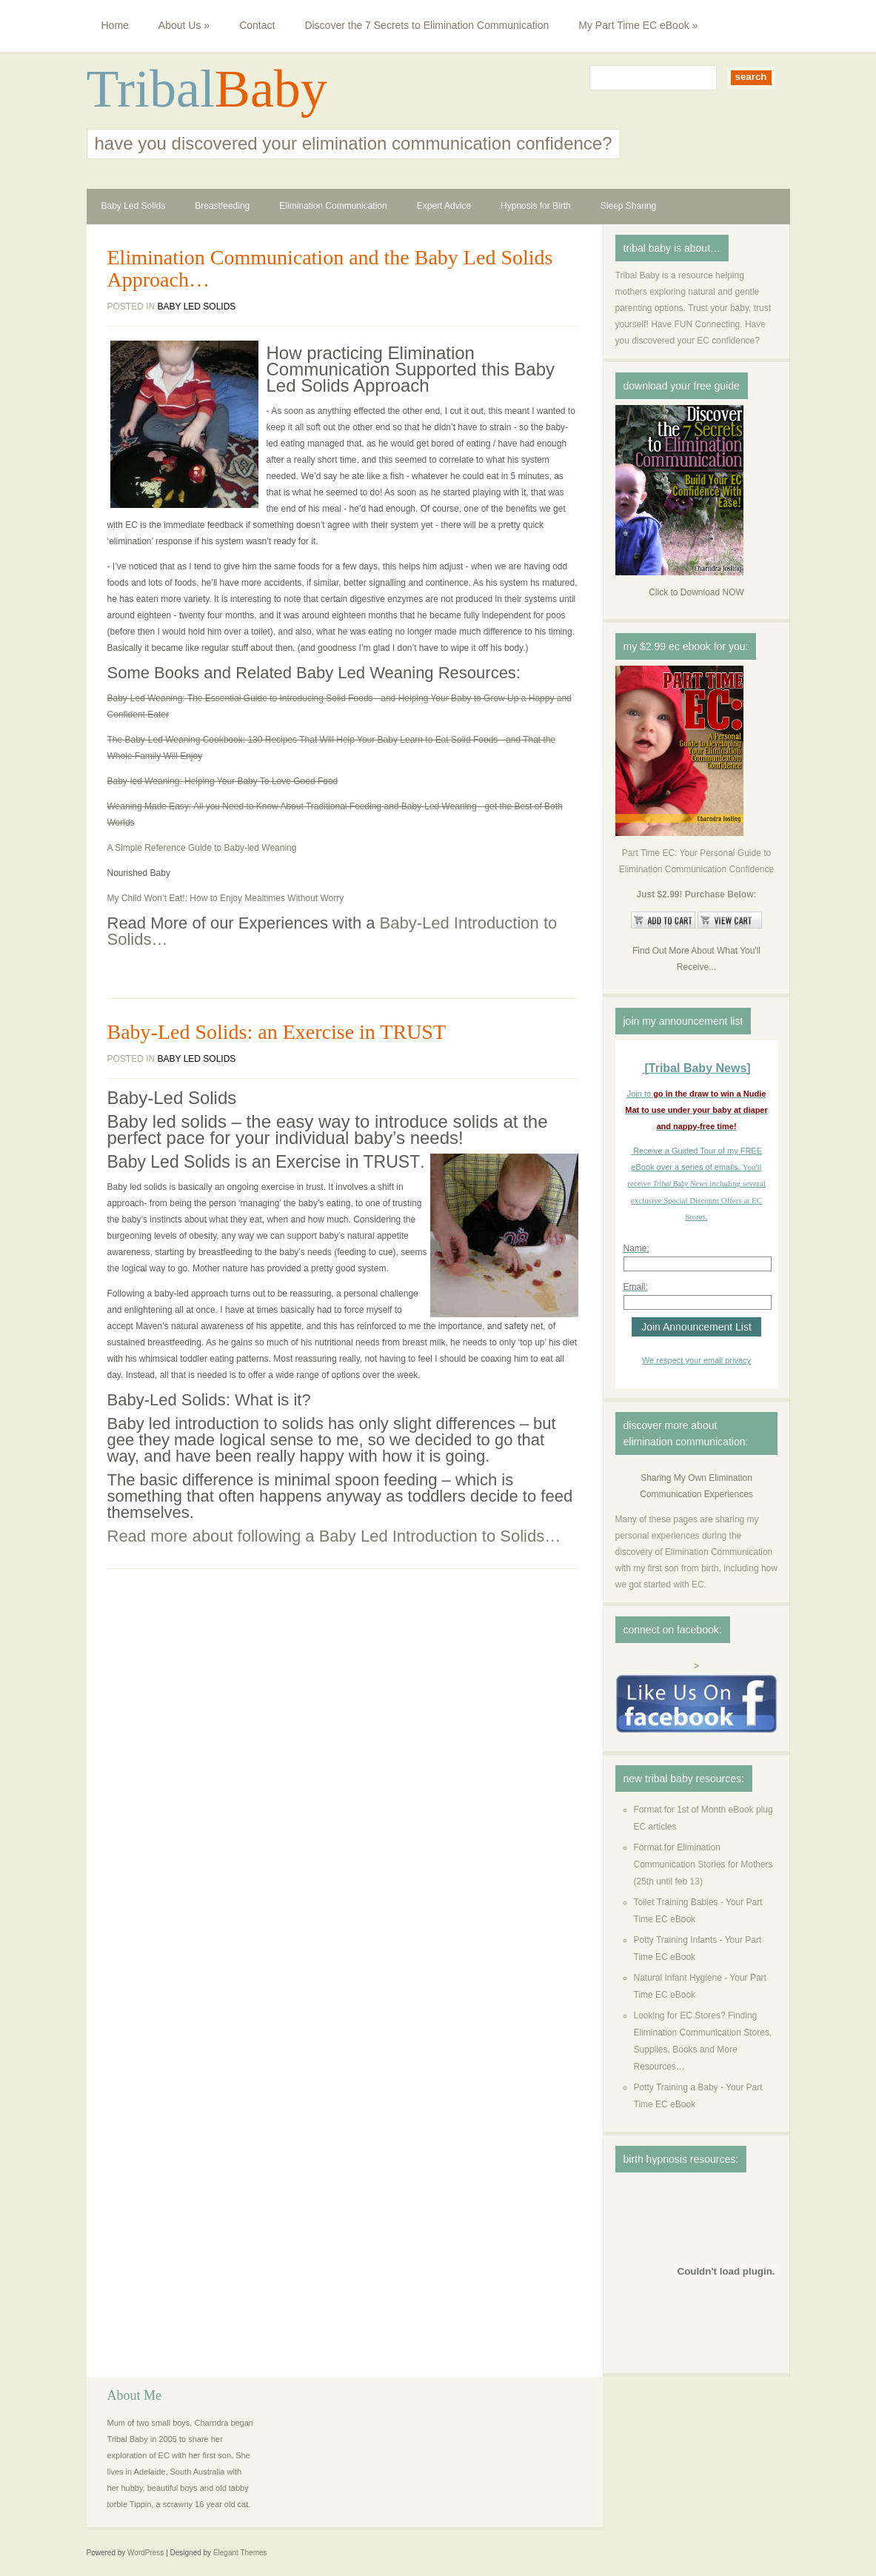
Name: (636, 1248)
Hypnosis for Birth (536, 206)
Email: (635, 1287)
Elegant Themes (240, 2553)
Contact (257, 25)
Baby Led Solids (133, 206)
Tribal (151, 89)
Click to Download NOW (696, 592)
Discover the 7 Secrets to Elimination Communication (426, 25)
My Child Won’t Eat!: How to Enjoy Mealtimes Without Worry (225, 898)
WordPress (145, 2553)
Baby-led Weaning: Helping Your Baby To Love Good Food (222, 781)
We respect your (672, 1360)
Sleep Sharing (628, 206)
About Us (184, 25)
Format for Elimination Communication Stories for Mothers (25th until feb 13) (703, 1864)
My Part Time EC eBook (638, 25)
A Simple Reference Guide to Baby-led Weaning (202, 848)
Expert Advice (444, 206)
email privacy (727, 1360)
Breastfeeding (222, 206)
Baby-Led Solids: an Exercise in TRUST (277, 1032)
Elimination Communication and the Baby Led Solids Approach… (330, 269)
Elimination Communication (333, 206)
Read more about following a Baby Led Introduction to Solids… (334, 1536)
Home (115, 25)
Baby (271, 89)
